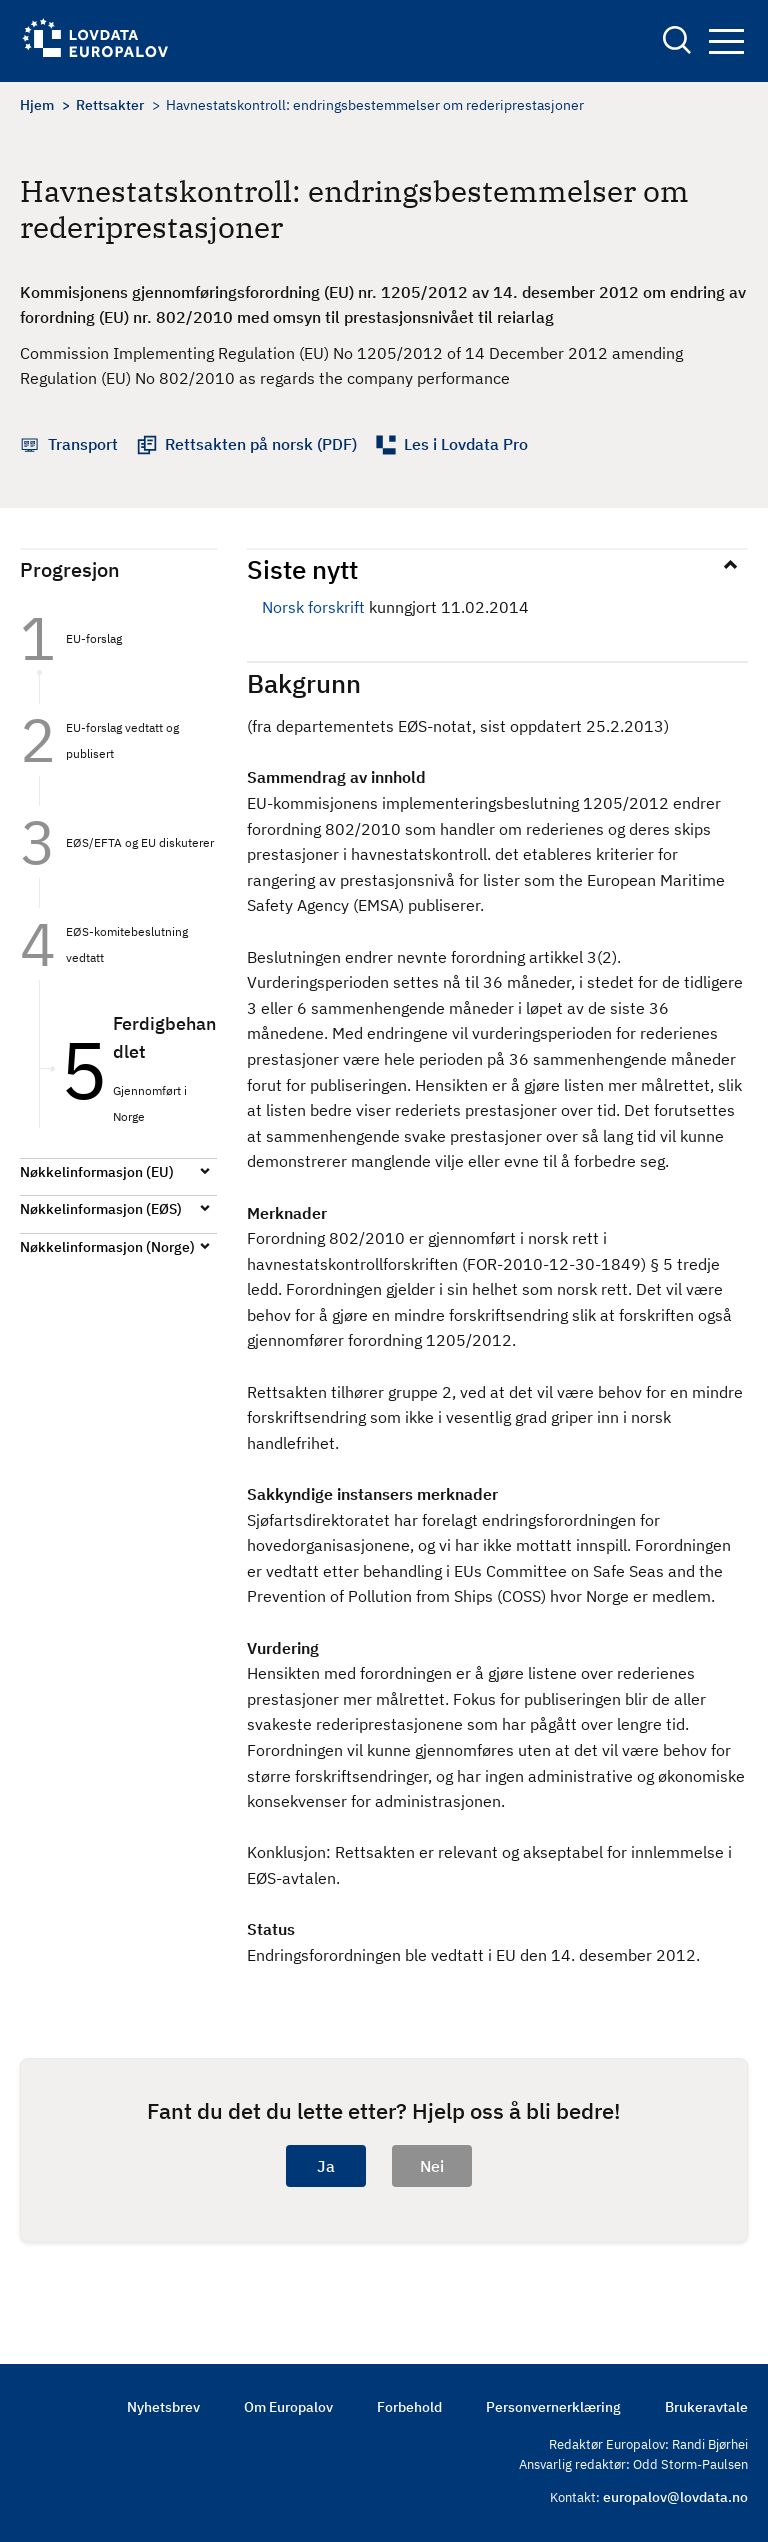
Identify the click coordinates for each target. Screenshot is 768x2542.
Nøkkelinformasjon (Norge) (107, 1247)
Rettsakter (110, 105)
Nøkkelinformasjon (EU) (97, 1172)
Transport (83, 444)
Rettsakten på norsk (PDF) (261, 444)
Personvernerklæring (553, 2407)
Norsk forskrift (313, 607)
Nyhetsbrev (163, 2407)
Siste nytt (302, 569)
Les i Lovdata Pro (466, 444)
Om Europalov (288, 2407)
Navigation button (726, 41)
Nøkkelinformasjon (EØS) (101, 1209)
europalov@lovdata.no (675, 2497)
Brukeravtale (706, 2407)
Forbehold (409, 2407)
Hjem (37, 105)
